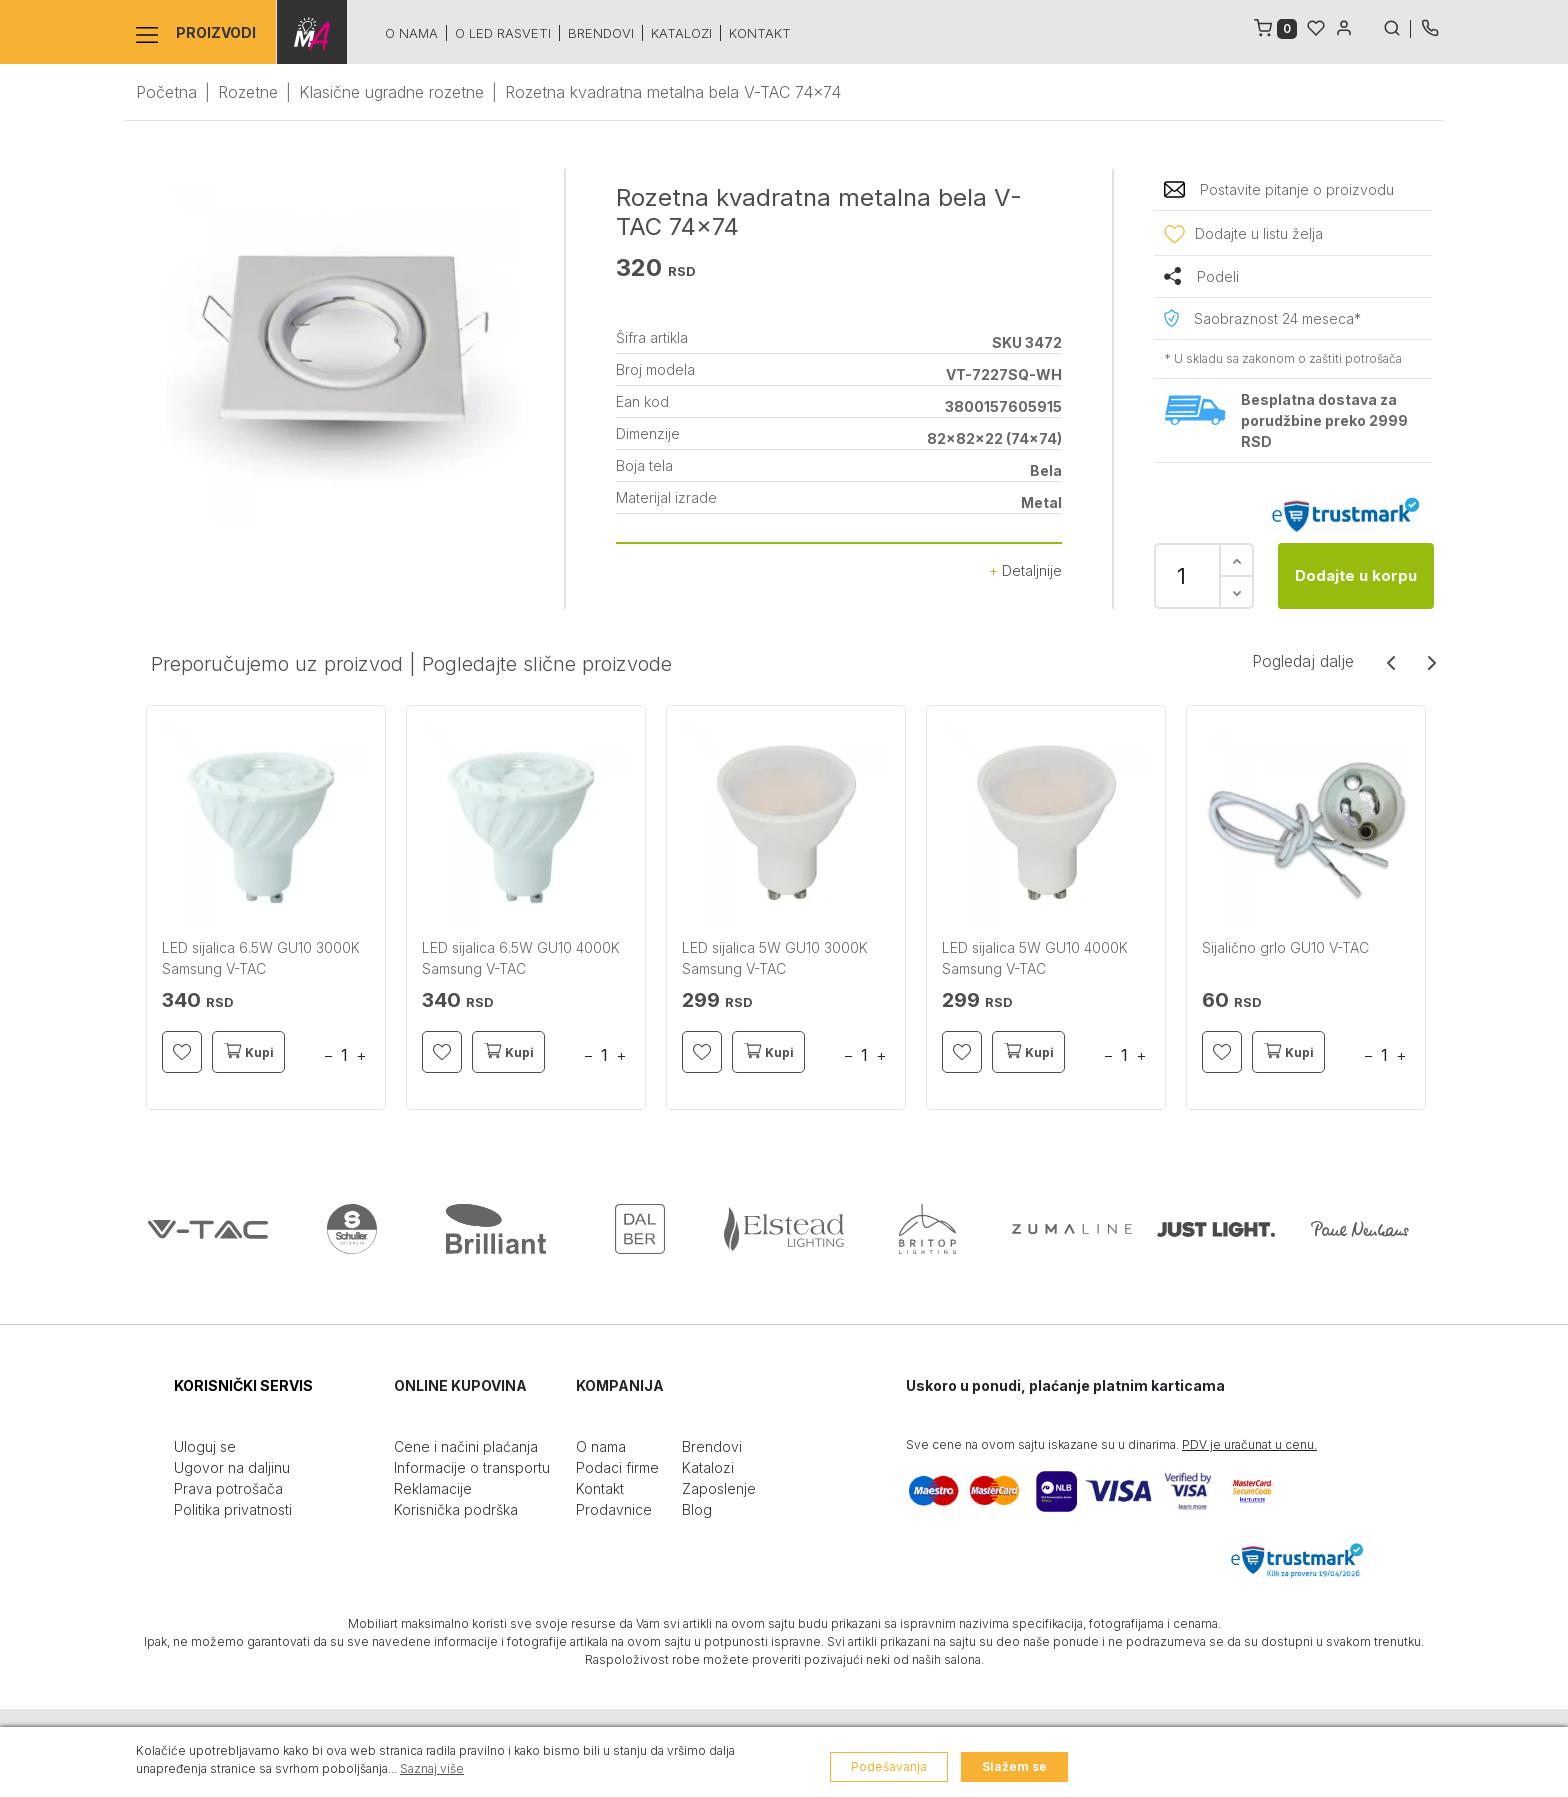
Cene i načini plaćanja (466, 1446)
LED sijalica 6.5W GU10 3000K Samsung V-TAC (261, 958)
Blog (697, 1509)
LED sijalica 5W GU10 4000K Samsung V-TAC (1035, 958)
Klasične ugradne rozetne (391, 92)
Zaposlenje (719, 1488)
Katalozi (680, 33)
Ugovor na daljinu (232, 1467)
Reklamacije (433, 1488)
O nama (410, 33)
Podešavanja (889, 1766)
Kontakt (759, 33)
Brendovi (600, 33)
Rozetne (248, 92)
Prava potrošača (228, 1488)
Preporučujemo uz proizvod (277, 664)
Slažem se (1014, 1766)
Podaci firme (617, 1467)
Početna (166, 92)
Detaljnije (1025, 570)
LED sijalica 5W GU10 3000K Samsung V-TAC (775, 958)
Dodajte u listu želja (1259, 233)
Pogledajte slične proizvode (547, 664)
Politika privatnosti (233, 1509)
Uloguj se (205, 1446)
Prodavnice (614, 1509)
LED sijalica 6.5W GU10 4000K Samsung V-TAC (521, 958)
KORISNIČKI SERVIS (243, 1385)
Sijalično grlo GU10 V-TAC (1285, 947)
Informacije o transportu (472, 1467)
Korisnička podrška (456, 1509)
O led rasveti (502, 33)
